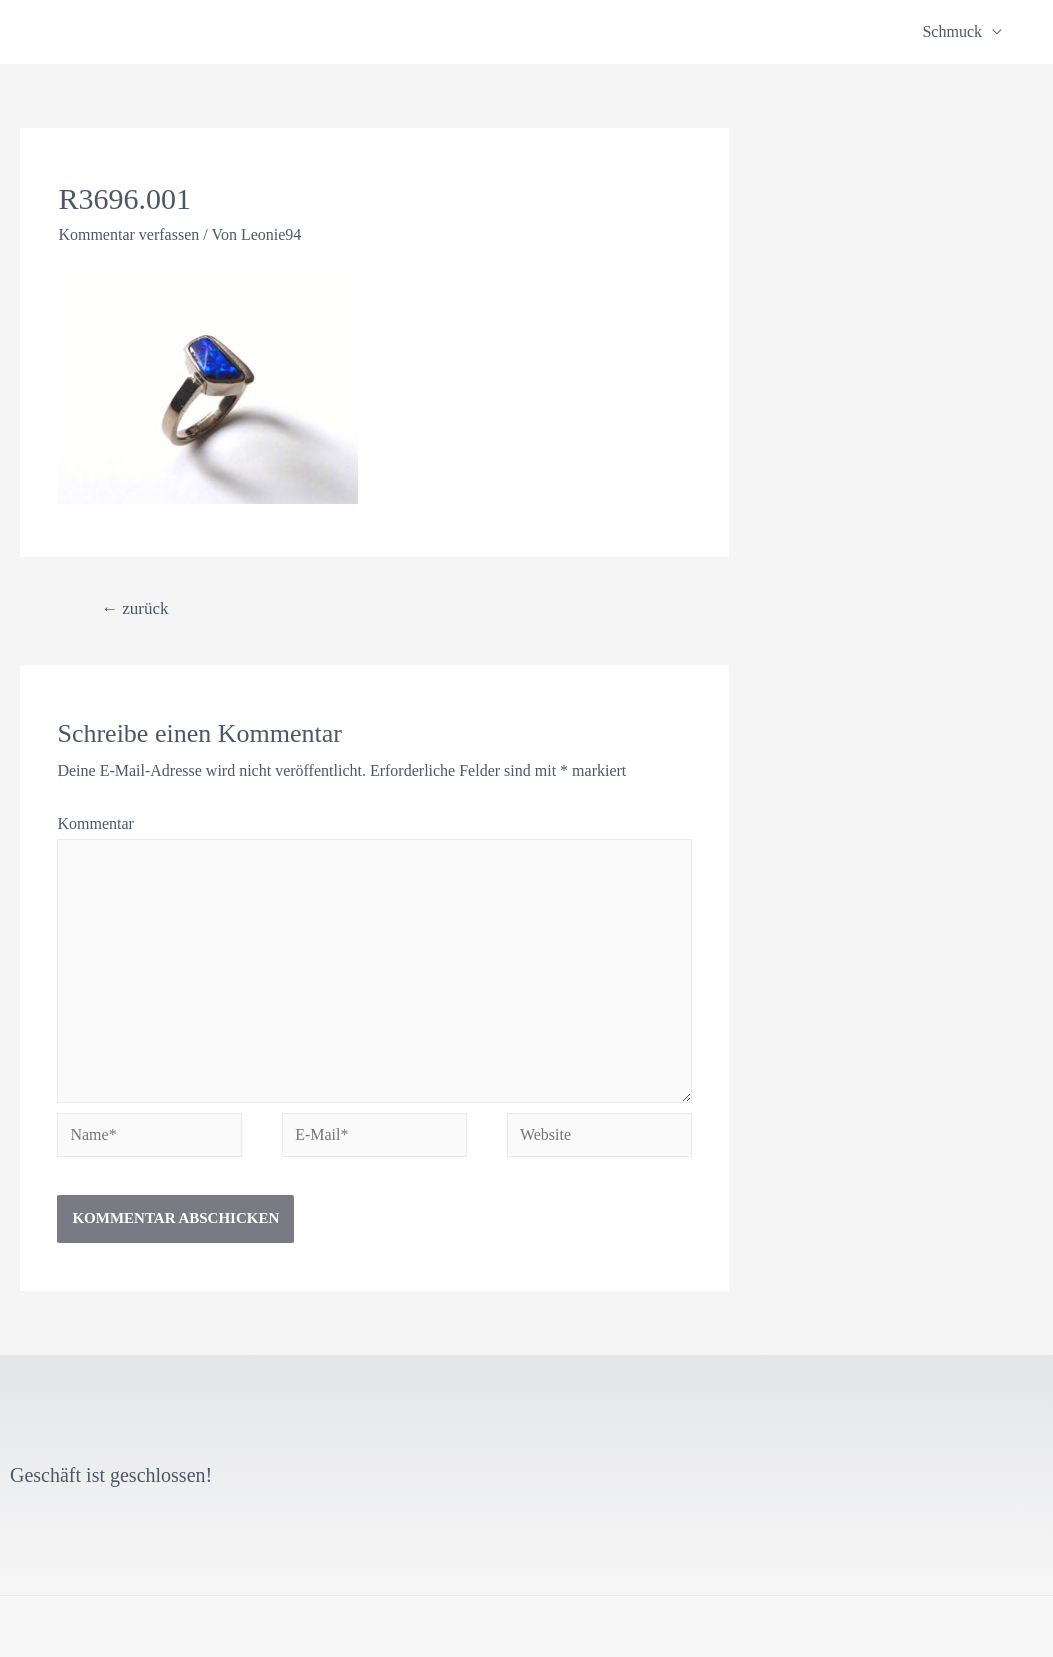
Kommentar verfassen (128, 234)
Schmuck (952, 31)
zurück (135, 608)
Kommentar (95, 823)
